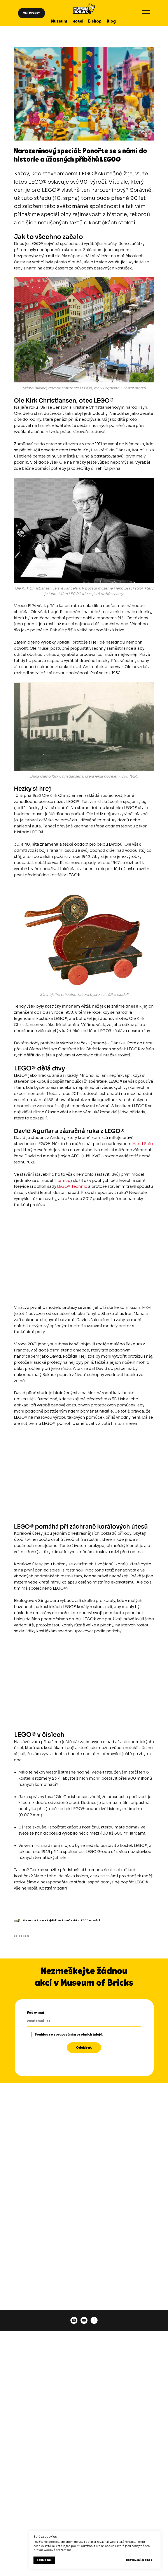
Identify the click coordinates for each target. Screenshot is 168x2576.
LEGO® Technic (72, 1186)
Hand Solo (142, 1143)
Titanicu (62, 1180)
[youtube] (84, 2320)
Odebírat (84, 2048)
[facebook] (94, 2320)
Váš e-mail (36, 2013)
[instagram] (73, 2320)
